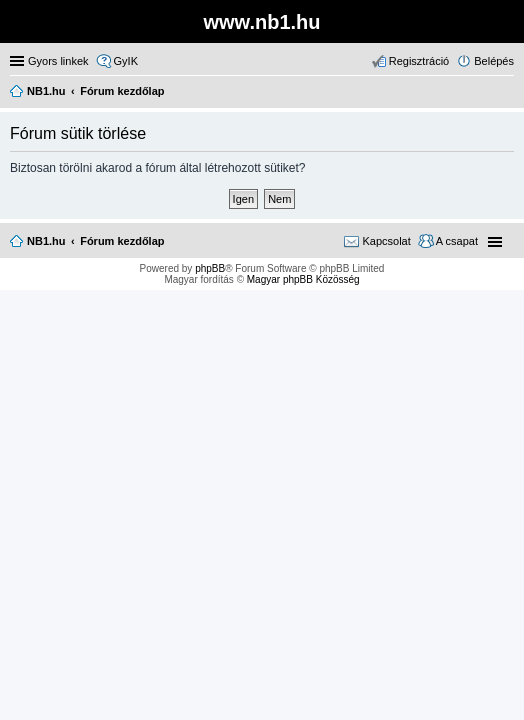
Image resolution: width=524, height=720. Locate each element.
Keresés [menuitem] (506, 93)
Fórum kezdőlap (122, 241)
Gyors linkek (58, 61)
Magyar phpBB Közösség (303, 279)
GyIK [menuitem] (126, 61)
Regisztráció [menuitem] (419, 61)
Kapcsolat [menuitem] (386, 241)
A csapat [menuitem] (457, 241)
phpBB (210, 268)
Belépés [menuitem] (494, 61)
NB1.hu (46, 241)
